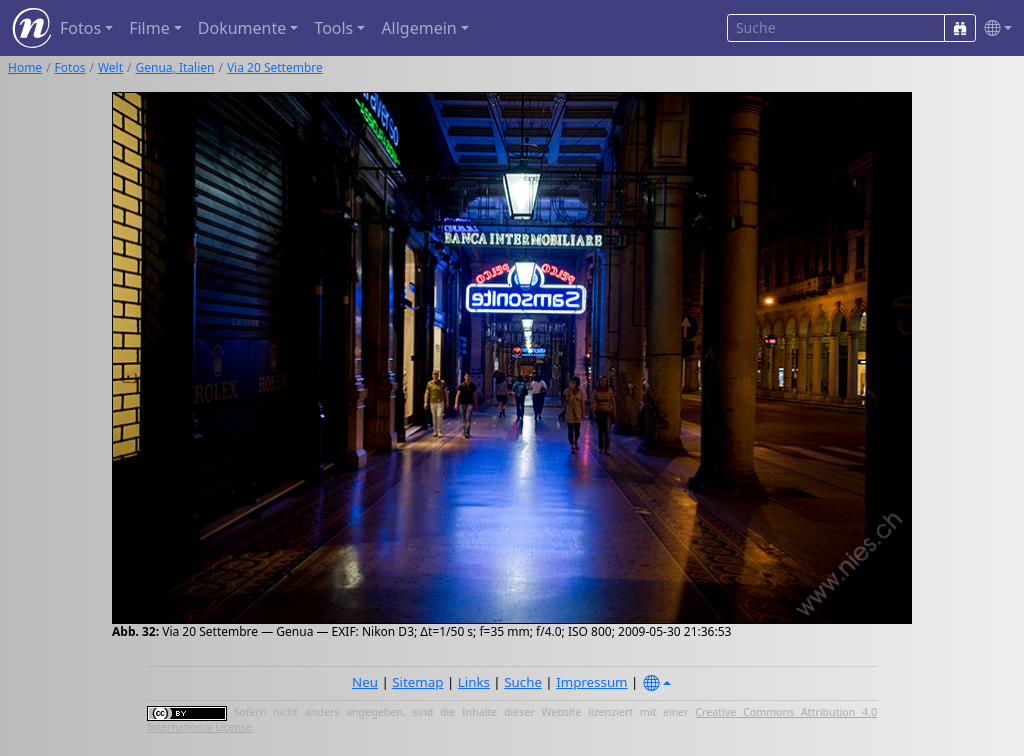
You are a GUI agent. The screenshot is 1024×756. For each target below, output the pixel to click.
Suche (523, 682)
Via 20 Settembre (275, 67)
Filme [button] (149, 28)
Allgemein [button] (418, 28)
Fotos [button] (80, 28)
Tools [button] (333, 28)
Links (474, 682)
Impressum (591, 682)
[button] (994, 28)
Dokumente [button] (242, 28)
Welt (110, 67)
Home (25, 67)
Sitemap (417, 682)
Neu (365, 682)
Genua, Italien (175, 67)
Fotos (70, 67)
